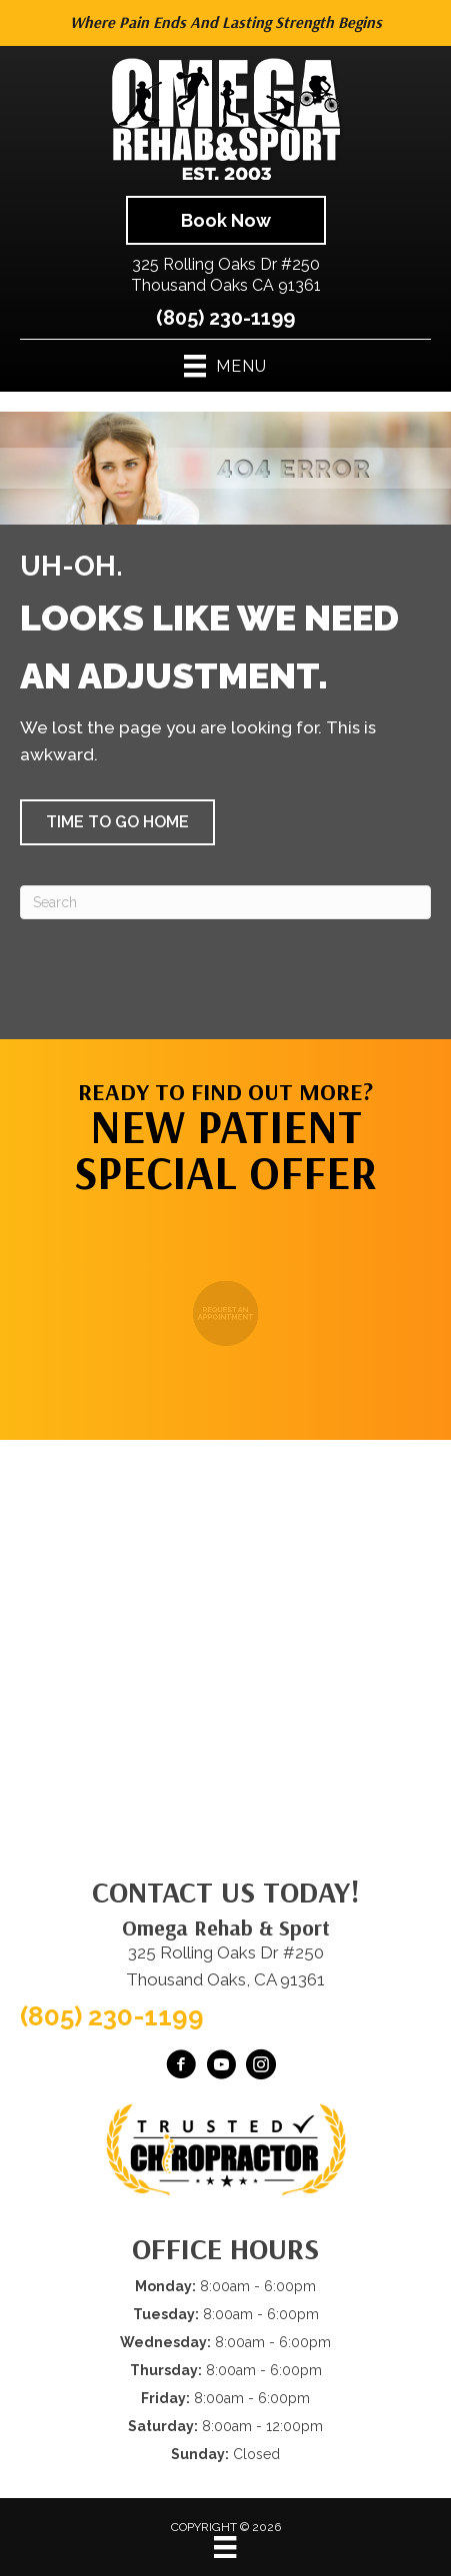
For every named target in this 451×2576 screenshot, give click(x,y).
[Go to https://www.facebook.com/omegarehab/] (181, 2067)
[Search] (225, 902)
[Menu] (225, 2547)
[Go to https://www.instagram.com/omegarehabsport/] (261, 2067)
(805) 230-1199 (225, 318)
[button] (117, 822)
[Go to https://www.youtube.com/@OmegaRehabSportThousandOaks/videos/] (221, 2067)
